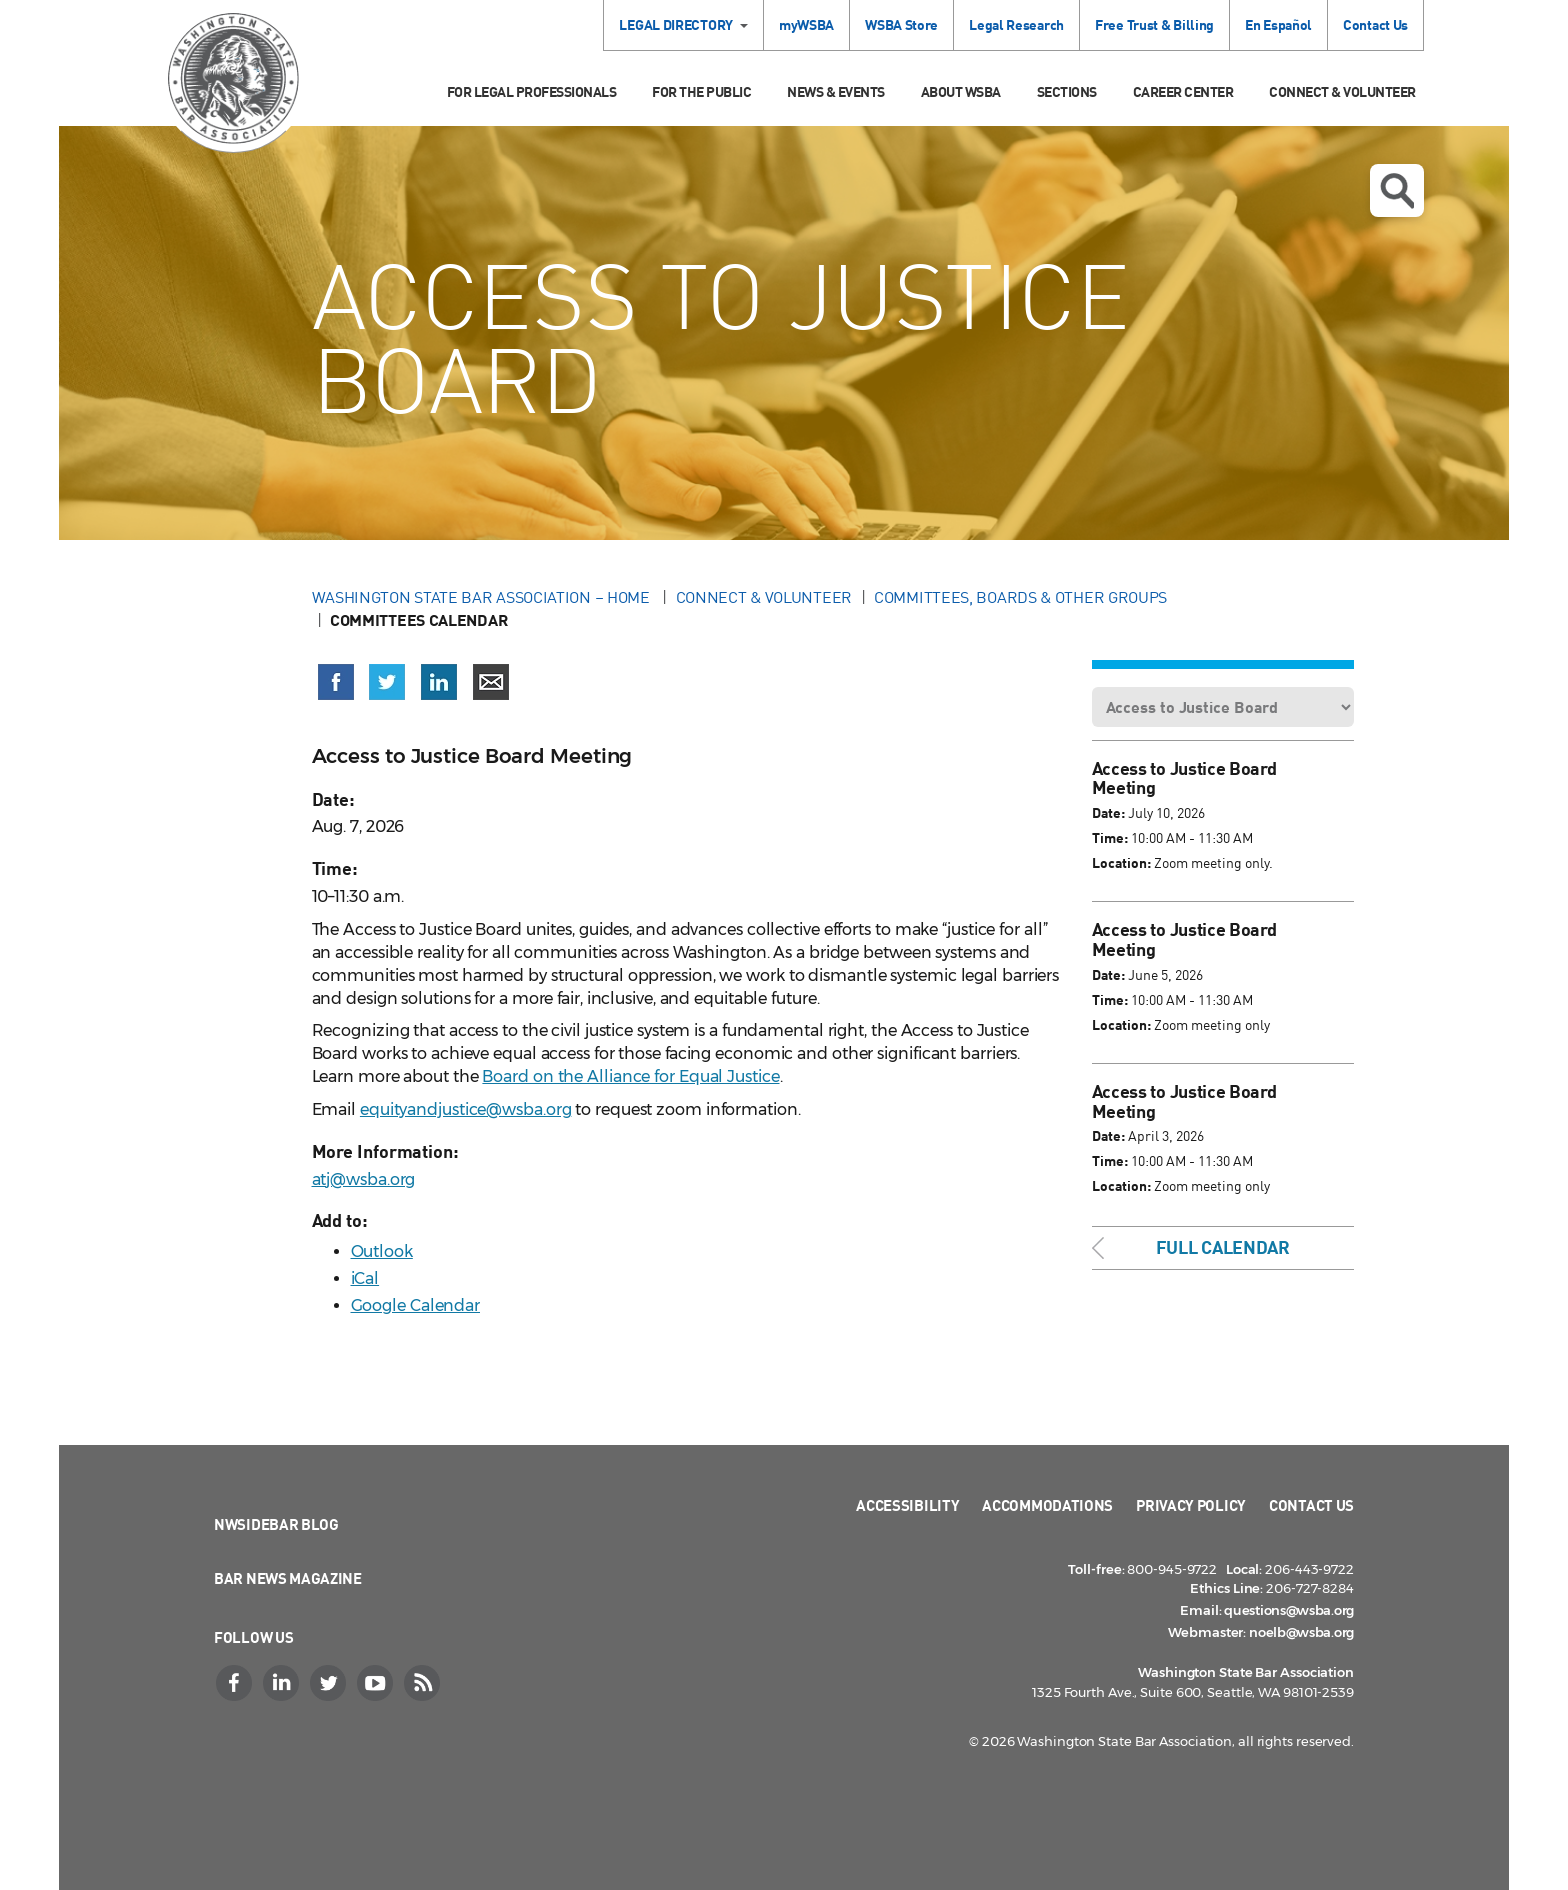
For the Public (701, 91)
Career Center (1183, 91)
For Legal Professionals (532, 91)
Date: (1108, 812)
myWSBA (806, 24)
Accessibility (907, 1505)
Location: (1121, 862)
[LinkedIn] (283, 1683)
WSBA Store (901, 24)
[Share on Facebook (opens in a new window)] (336, 682)
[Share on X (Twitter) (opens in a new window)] (387, 682)
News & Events (836, 91)
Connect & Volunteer (1342, 91)
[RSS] (424, 1683)
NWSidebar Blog (276, 1524)
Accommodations (1047, 1505)
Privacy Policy (1191, 1505)
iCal (365, 1278)
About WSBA (961, 91)
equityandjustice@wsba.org (466, 1109)
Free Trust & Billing (1154, 24)
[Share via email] (491, 682)
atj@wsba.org (364, 1179)
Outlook (382, 1251)
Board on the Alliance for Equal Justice (630, 1076)
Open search (1397, 191)
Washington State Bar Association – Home (483, 597)
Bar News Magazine (288, 1578)
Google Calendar (416, 1305)
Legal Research (1016, 24)
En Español (1278, 24)
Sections (1067, 91)
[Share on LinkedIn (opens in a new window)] (439, 682)
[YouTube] (377, 1683)
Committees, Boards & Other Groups (1020, 597)
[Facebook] (236, 1683)
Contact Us (1375, 24)
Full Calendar (1223, 1247)
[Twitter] (330, 1683)
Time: (1110, 837)
